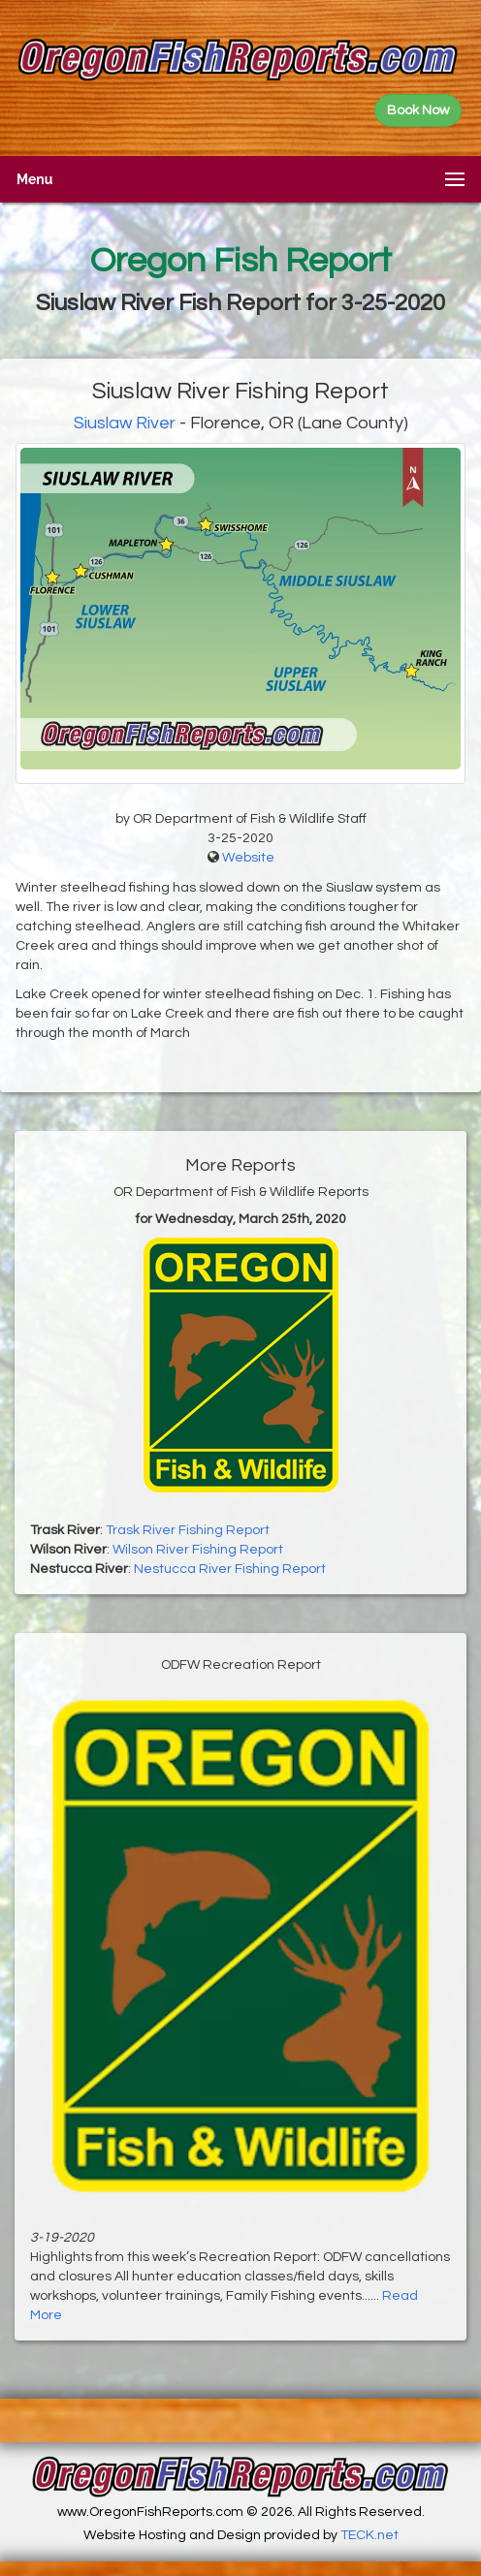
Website (248, 857)
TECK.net (369, 2535)
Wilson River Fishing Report (197, 1549)
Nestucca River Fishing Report (230, 1569)
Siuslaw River (125, 423)
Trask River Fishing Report (188, 1530)
